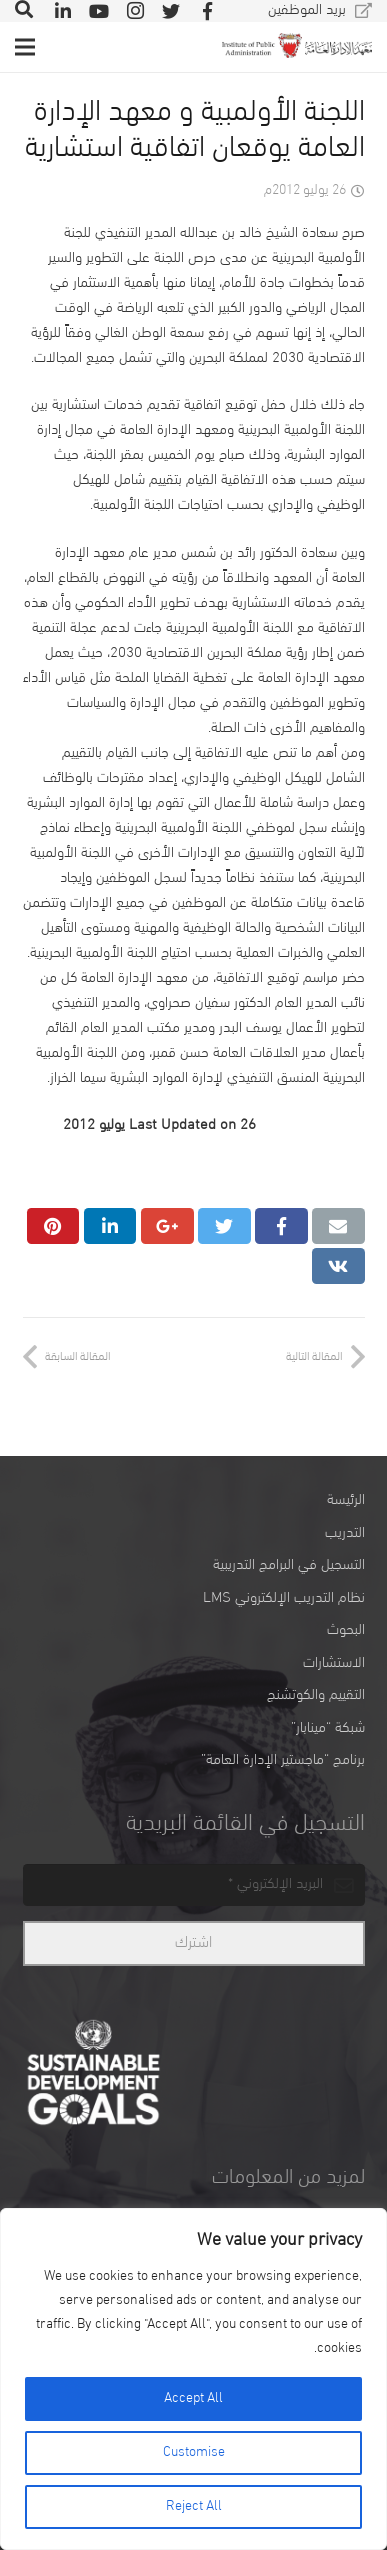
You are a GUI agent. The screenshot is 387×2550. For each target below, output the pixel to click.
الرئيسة (346, 1500)
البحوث (346, 1630)
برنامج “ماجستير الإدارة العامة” (283, 1760)
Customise (194, 2452)
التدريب (345, 1533)
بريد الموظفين (307, 10)
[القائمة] (25, 47)
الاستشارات (334, 1663)
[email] (194, 1885)
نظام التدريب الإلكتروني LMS (284, 1598)
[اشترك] (194, 1943)
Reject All (194, 2506)
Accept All (193, 2398)
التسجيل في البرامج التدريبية (289, 1565)
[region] (193, 2379)
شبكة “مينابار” (328, 1728)
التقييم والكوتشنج (316, 1695)
